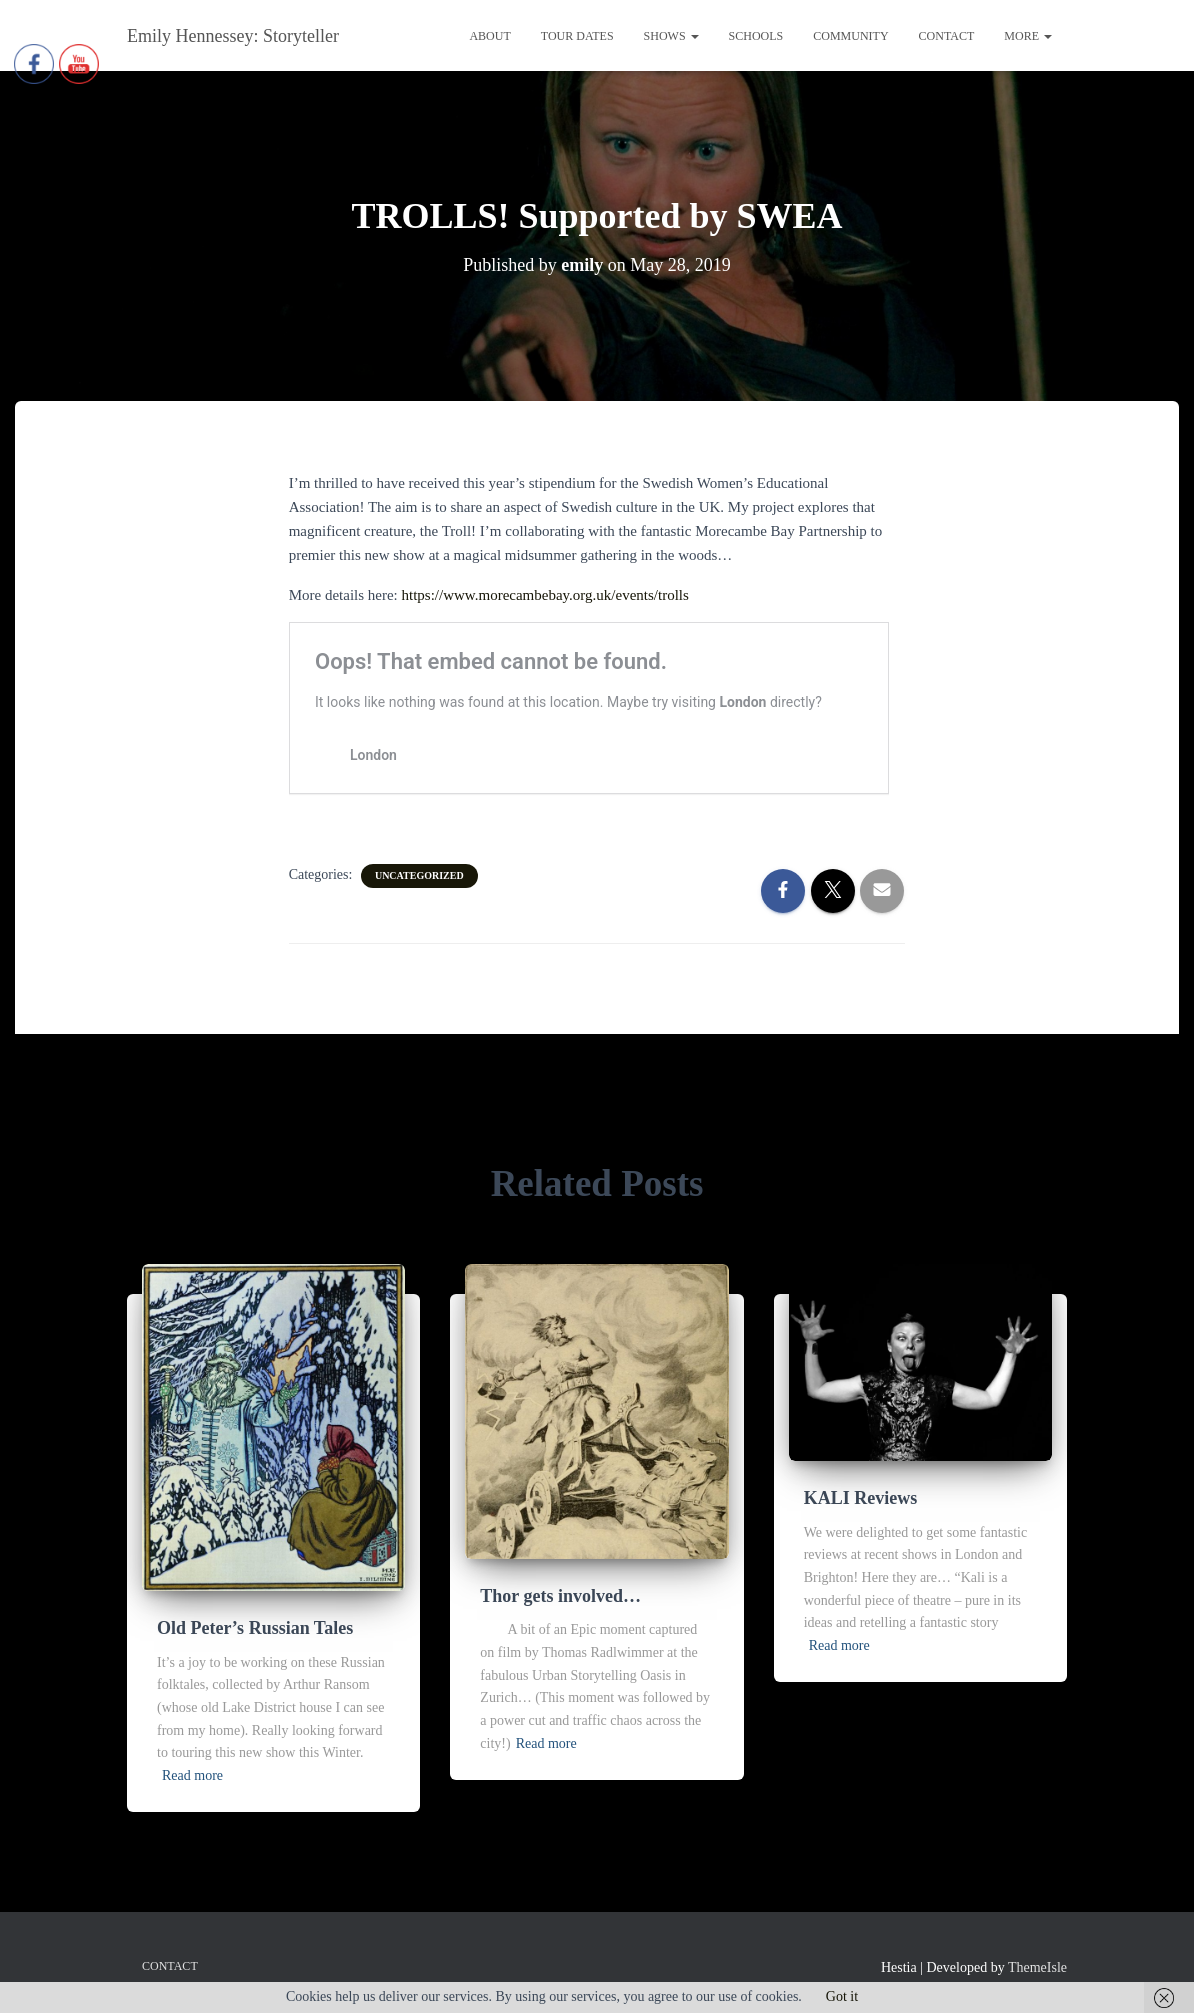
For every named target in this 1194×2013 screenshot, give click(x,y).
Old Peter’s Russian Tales (255, 1628)
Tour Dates (577, 36)
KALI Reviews (861, 1498)
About (489, 36)
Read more (192, 1775)
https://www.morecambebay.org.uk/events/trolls (545, 595)
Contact (947, 36)
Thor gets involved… (560, 1596)
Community (850, 36)
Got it (842, 1996)
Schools (756, 36)
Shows (671, 36)
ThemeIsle (1037, 1967)
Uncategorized (419, 875)
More (1028, 36)
